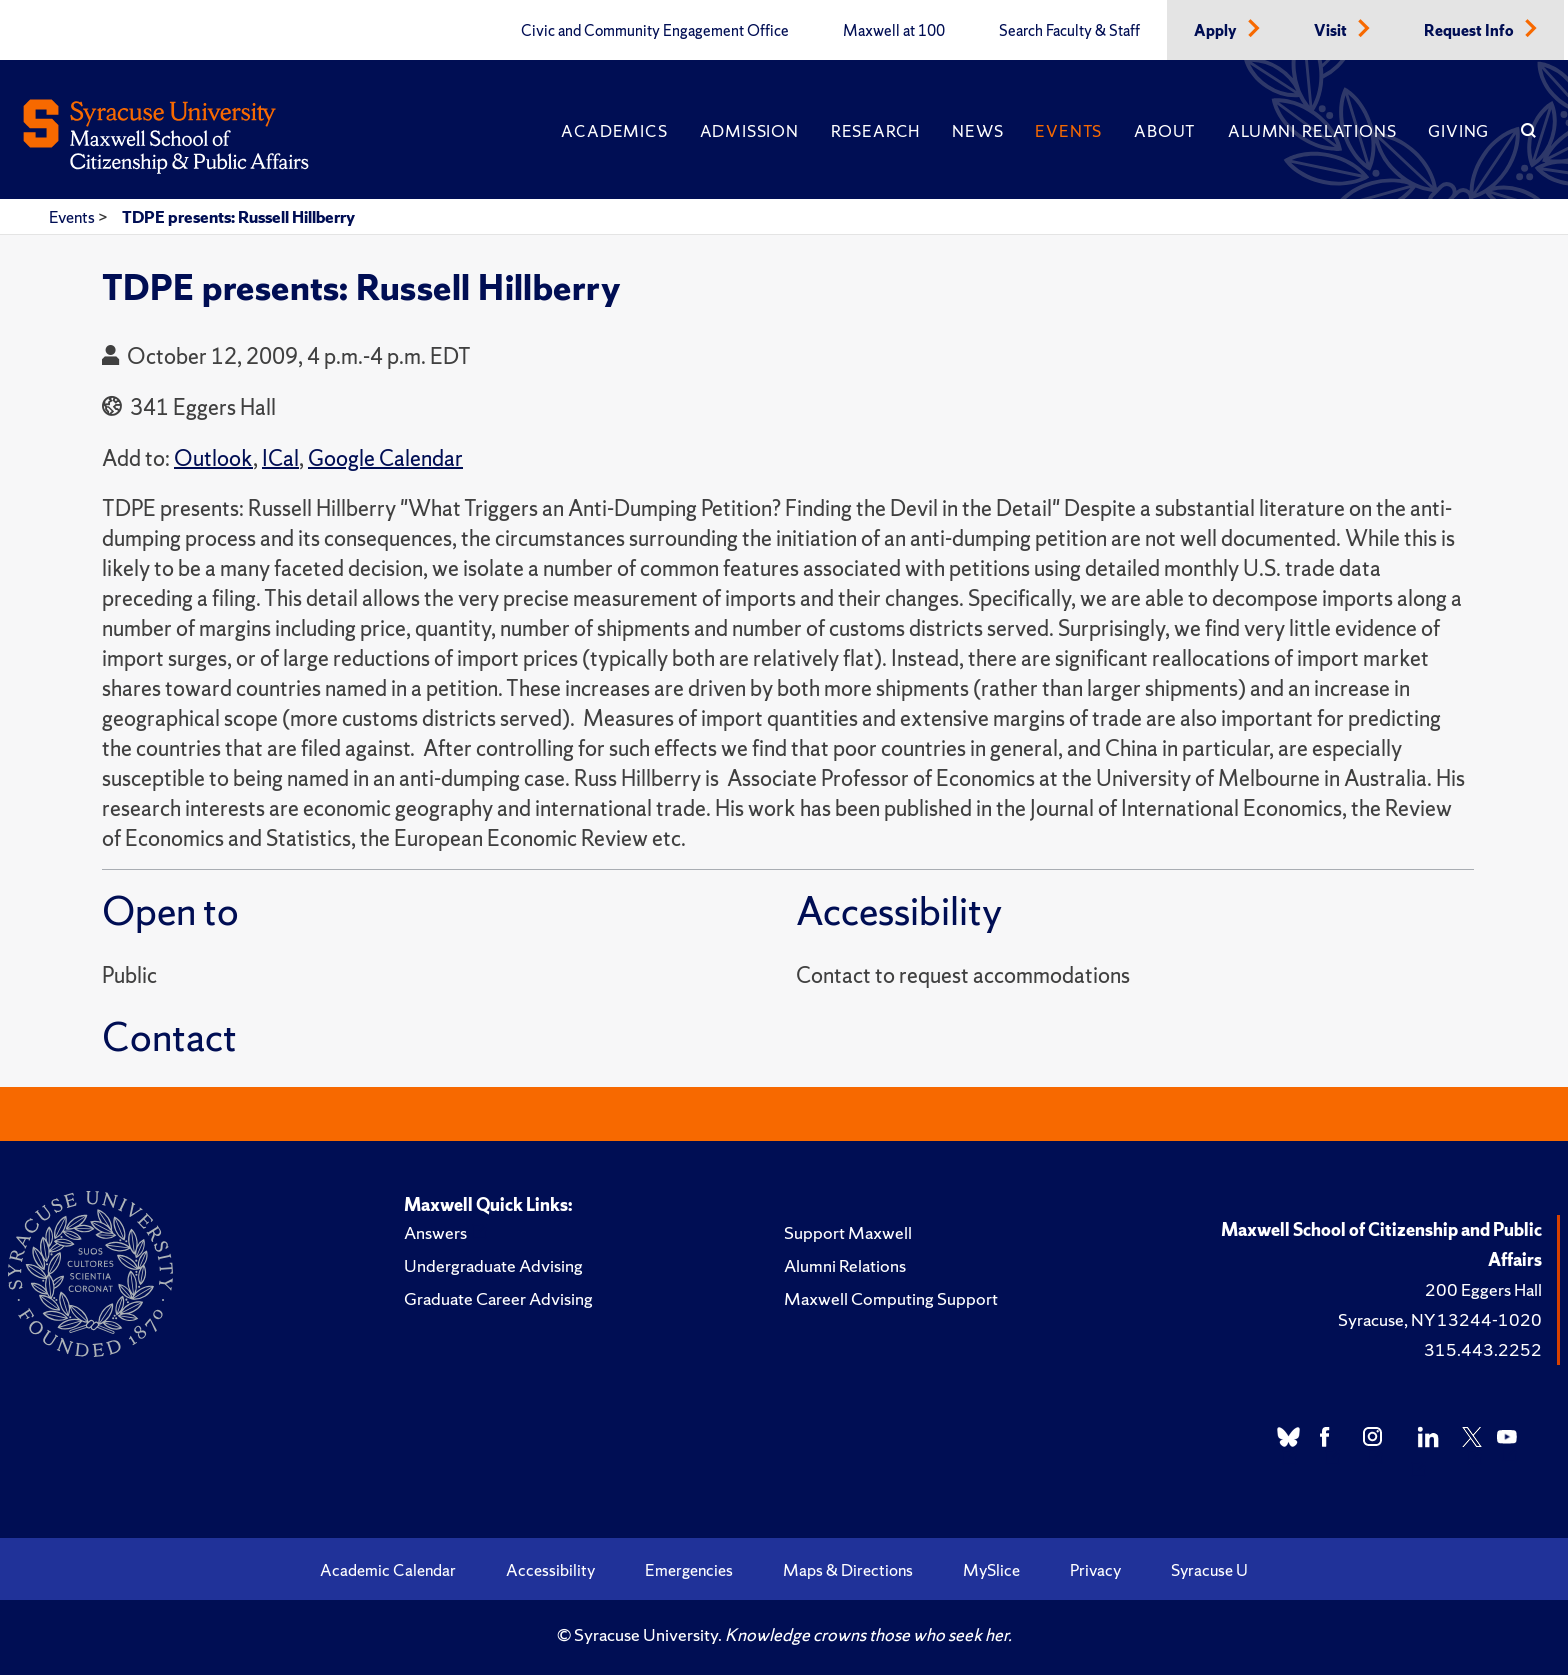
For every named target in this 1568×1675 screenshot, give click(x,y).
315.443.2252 (1483, 1349)
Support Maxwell (848, 1232)
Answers (435, 1232)
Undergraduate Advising (493, 1265)
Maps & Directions (848, 1570)
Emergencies (689, 1570)
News (977, 131)
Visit (1332, 31)
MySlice (991, 1570)
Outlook (213, 458)
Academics (614, 131)
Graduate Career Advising (498, 1298)
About (1165, 131)
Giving (1458, 131)
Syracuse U (1209, 1570)
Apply (1217, 31)
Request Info (1470, 31)
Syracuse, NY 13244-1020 (1440, 1319)
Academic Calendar (388, 1570)
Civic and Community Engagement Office (655, 31)
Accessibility (550, 1570)
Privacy (1095, 1570)
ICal (280, 458)
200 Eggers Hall (1483, 1289)
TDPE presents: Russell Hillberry (238, 217)
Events (1068, 131)
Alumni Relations (1312, 131)
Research (875, 131)
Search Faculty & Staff (1069, 31)
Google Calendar (385, 458)
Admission (749, 131)
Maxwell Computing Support (891, 1298)
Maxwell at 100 (894, 31)
